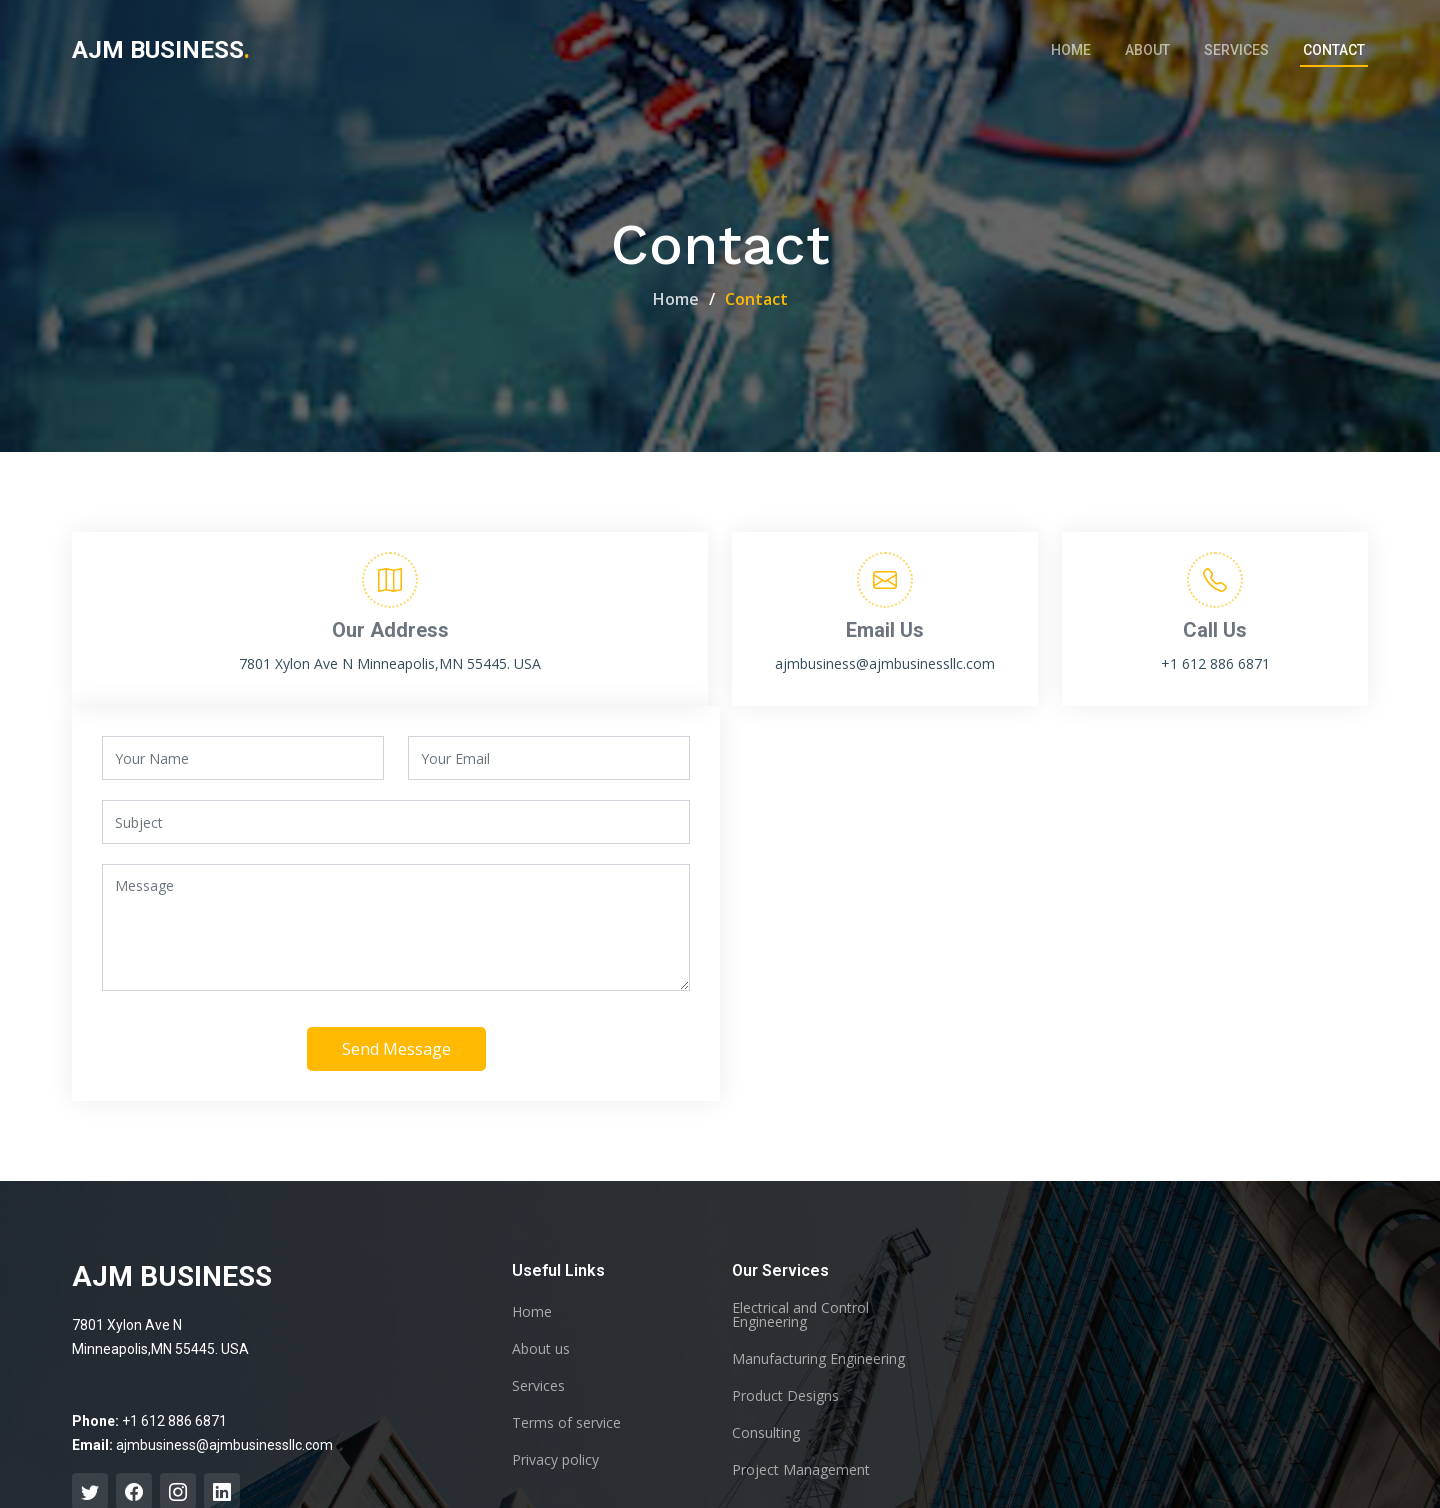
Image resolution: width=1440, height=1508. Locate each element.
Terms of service (566, 1423)
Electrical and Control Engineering (800, 1315)
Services (1236, 50)
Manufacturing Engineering (818, 1359)
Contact (1334, 50)
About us (541, 1349)
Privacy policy (555, 1460)
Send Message (396, 1051)
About (1147, 50)
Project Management (801, 1470)
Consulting (766, 1433)
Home (1071, 50)
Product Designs (785, 1396)
